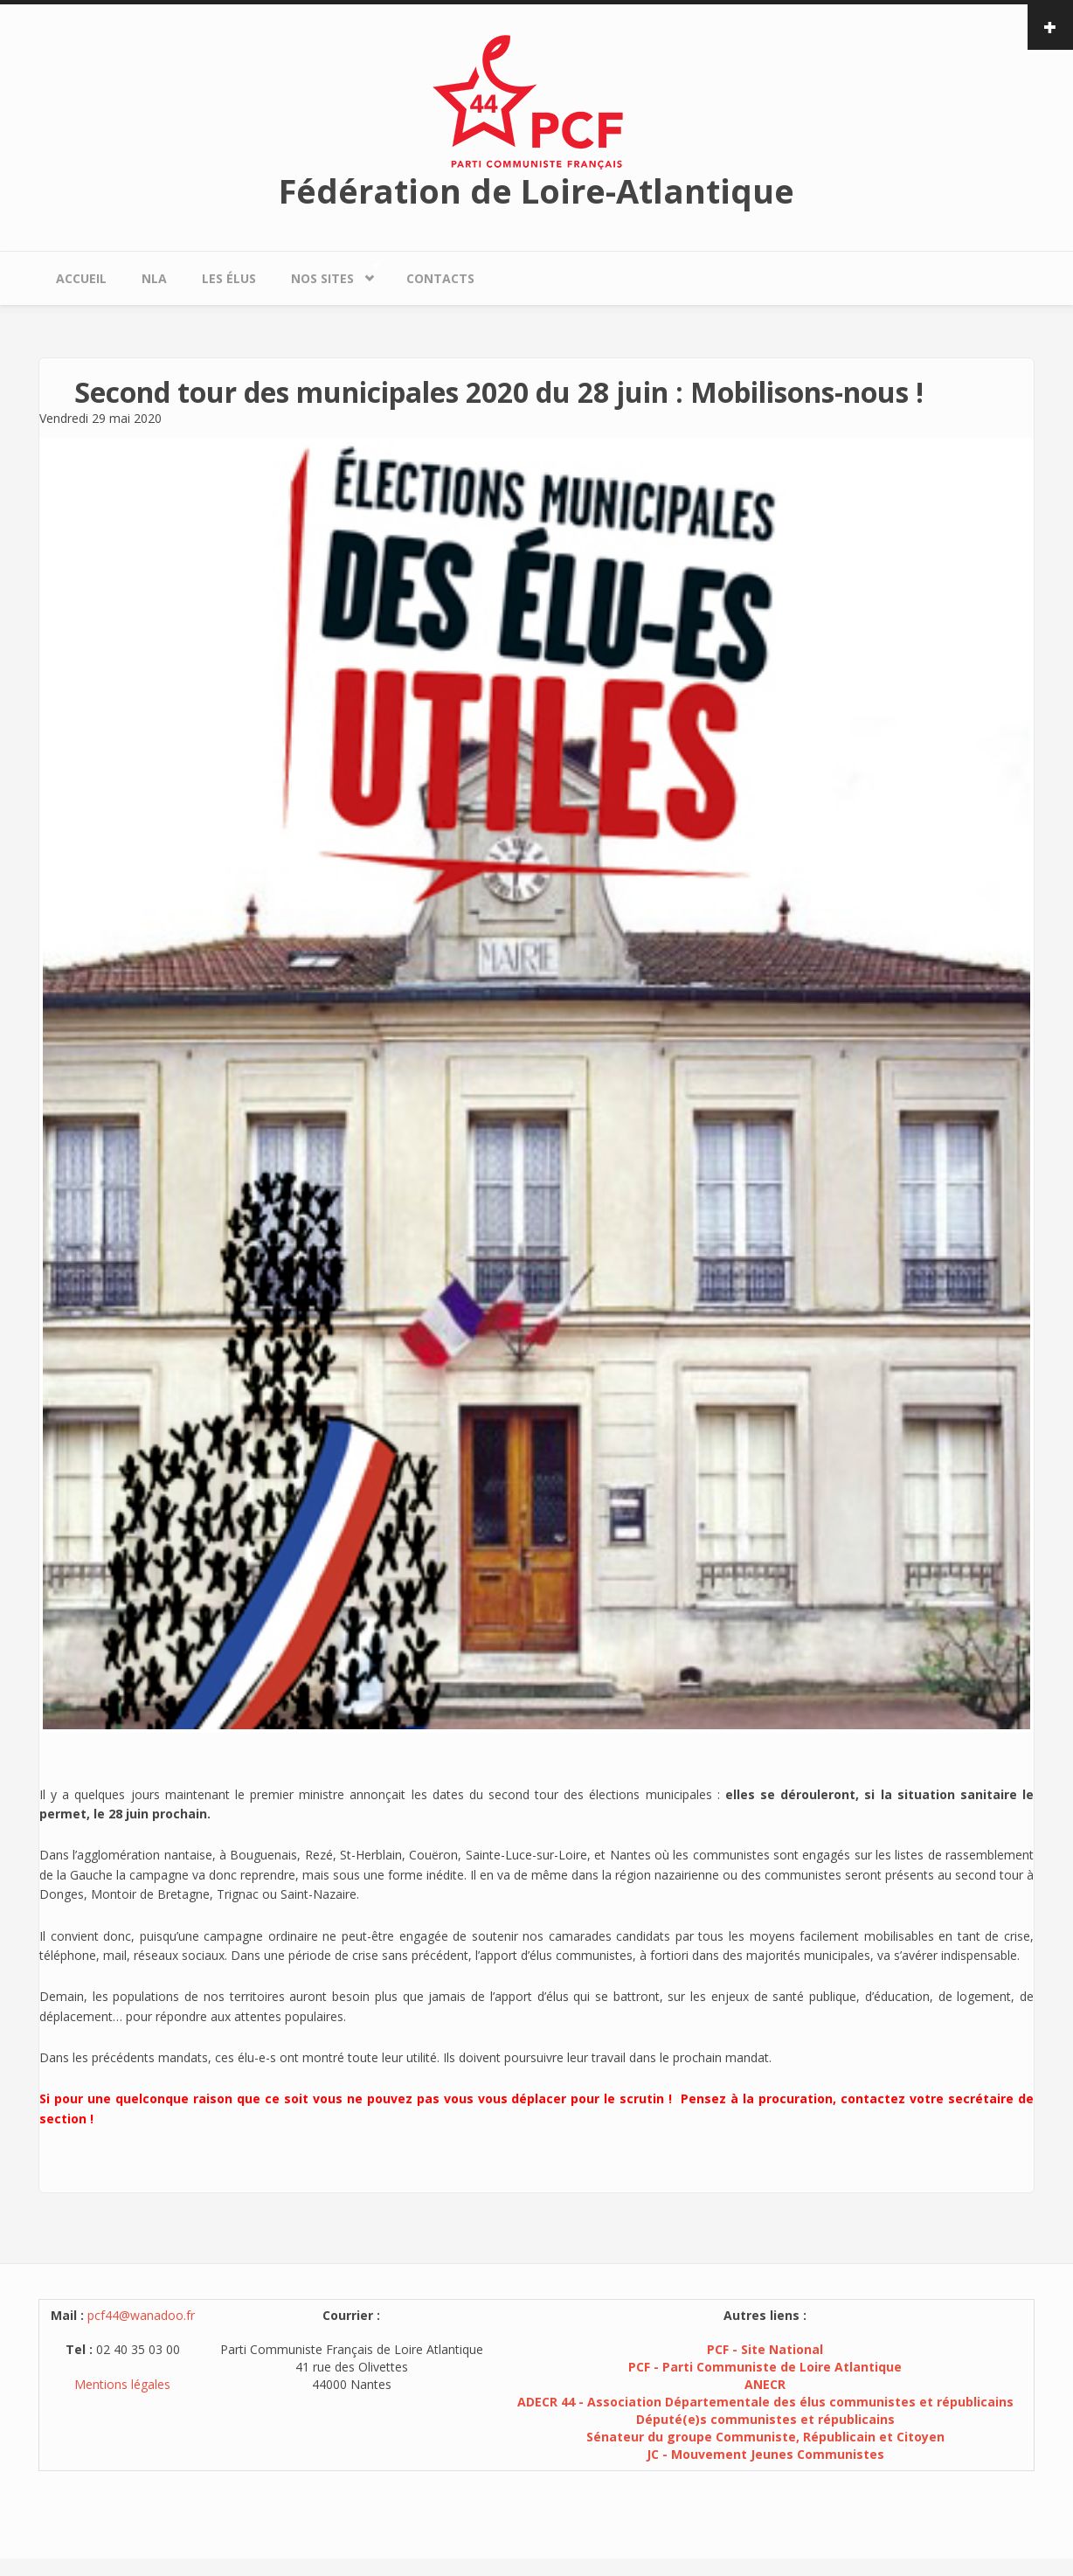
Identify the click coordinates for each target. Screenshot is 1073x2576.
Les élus (229, 278)
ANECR (765, 2384)
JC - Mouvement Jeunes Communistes (765, 2454)
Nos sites (326, 274)
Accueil (81, 278)
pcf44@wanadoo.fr (141, 2315)
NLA (154, 278)
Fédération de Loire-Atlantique (536, 190)
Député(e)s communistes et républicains (765, 2419)
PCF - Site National (765, 2349)
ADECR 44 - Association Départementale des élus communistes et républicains (765, 2401)
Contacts (440, 278)
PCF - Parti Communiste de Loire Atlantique (765, 2366)
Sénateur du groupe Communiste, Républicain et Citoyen (765, 2436)
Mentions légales (122, 2384)
